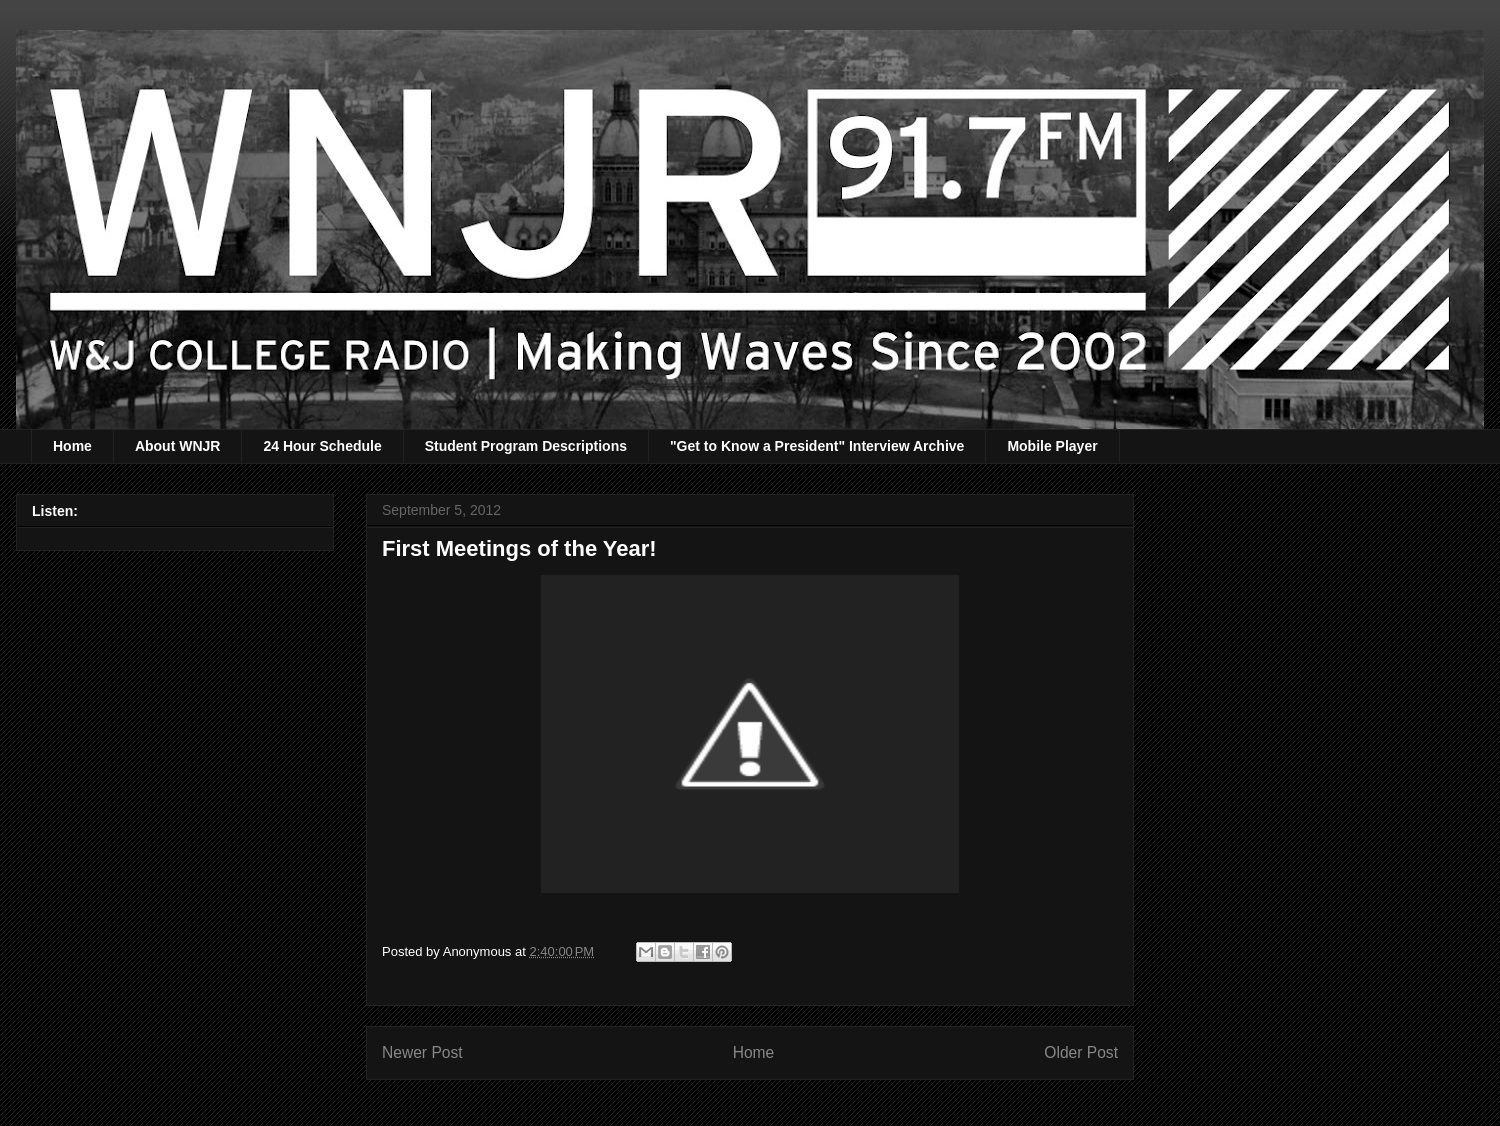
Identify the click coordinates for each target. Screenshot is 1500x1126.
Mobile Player (1052, 446)
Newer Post (422, 1052)
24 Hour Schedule (322, 446)
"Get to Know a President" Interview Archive (817, 446)
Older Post (1081, 1052)
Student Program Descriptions (526, 446)
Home (72, 446)
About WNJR (178, 446)
